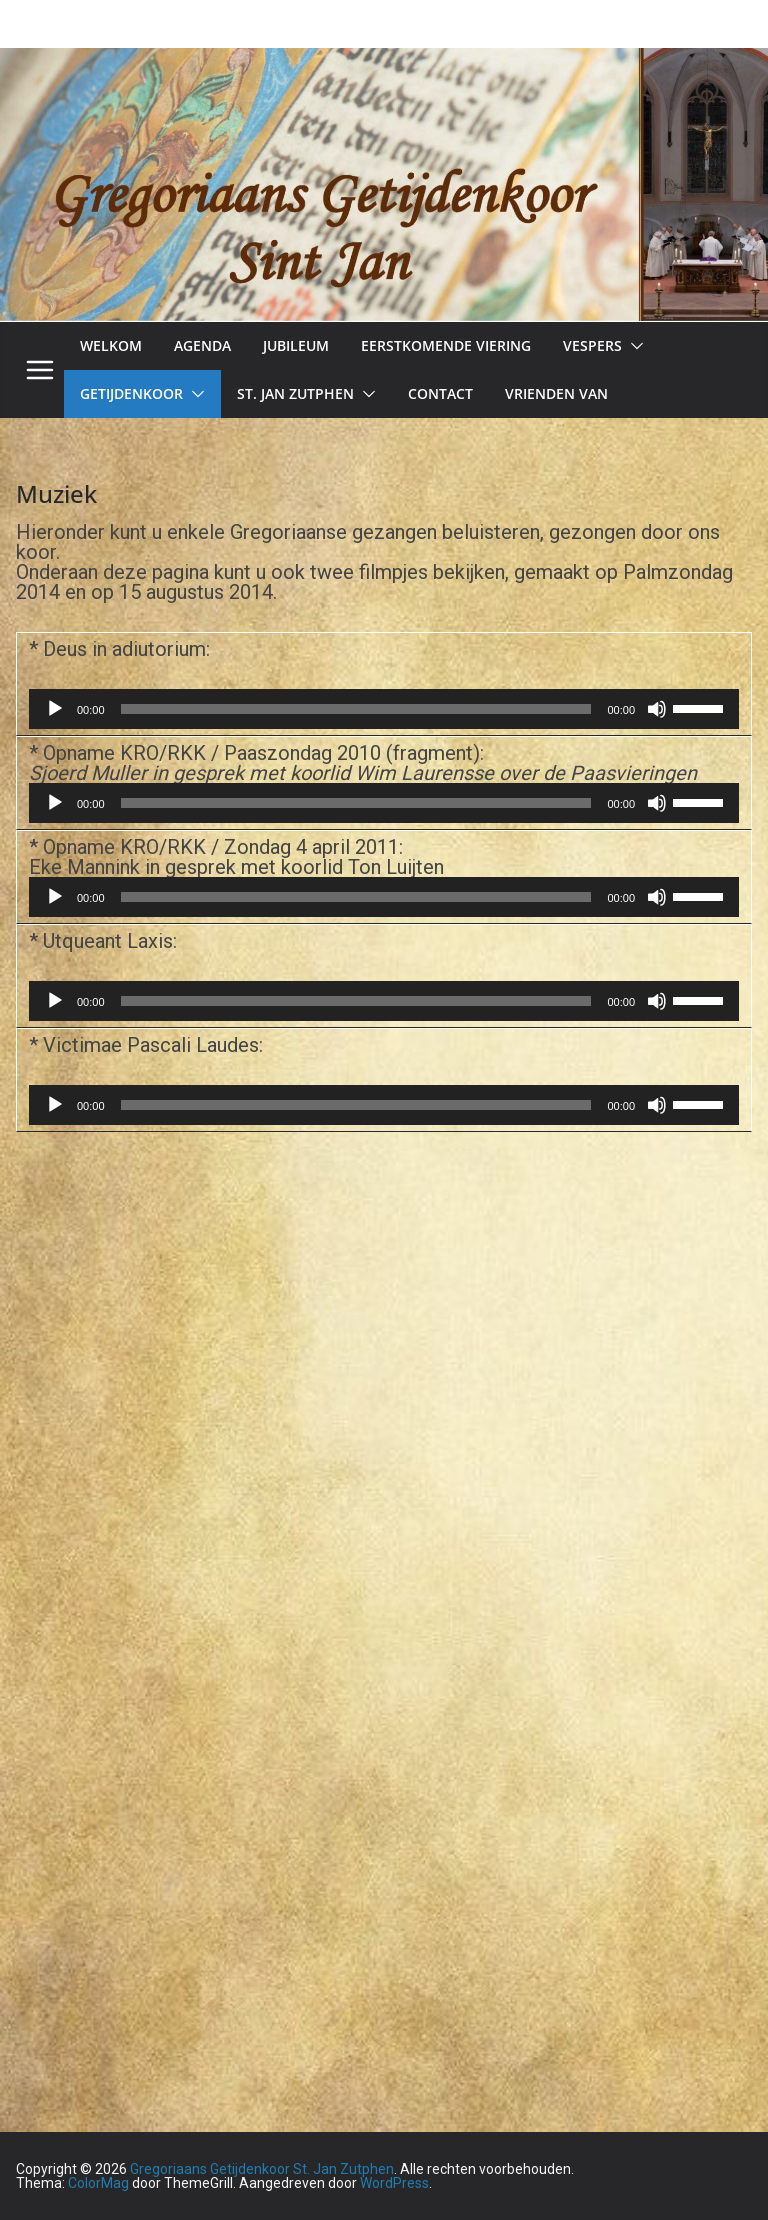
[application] (384, 709)
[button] (633, 346)
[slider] (356, 709)
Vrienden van (556, 393)
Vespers (592, 345)
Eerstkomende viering (446, 345)
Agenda (202, 345)
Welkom (111, 345)
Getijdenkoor (131, 393)
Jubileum (296, 345)
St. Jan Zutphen (295, 393)
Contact (440, 393)
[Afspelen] (55, 709)
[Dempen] (657, 709)
